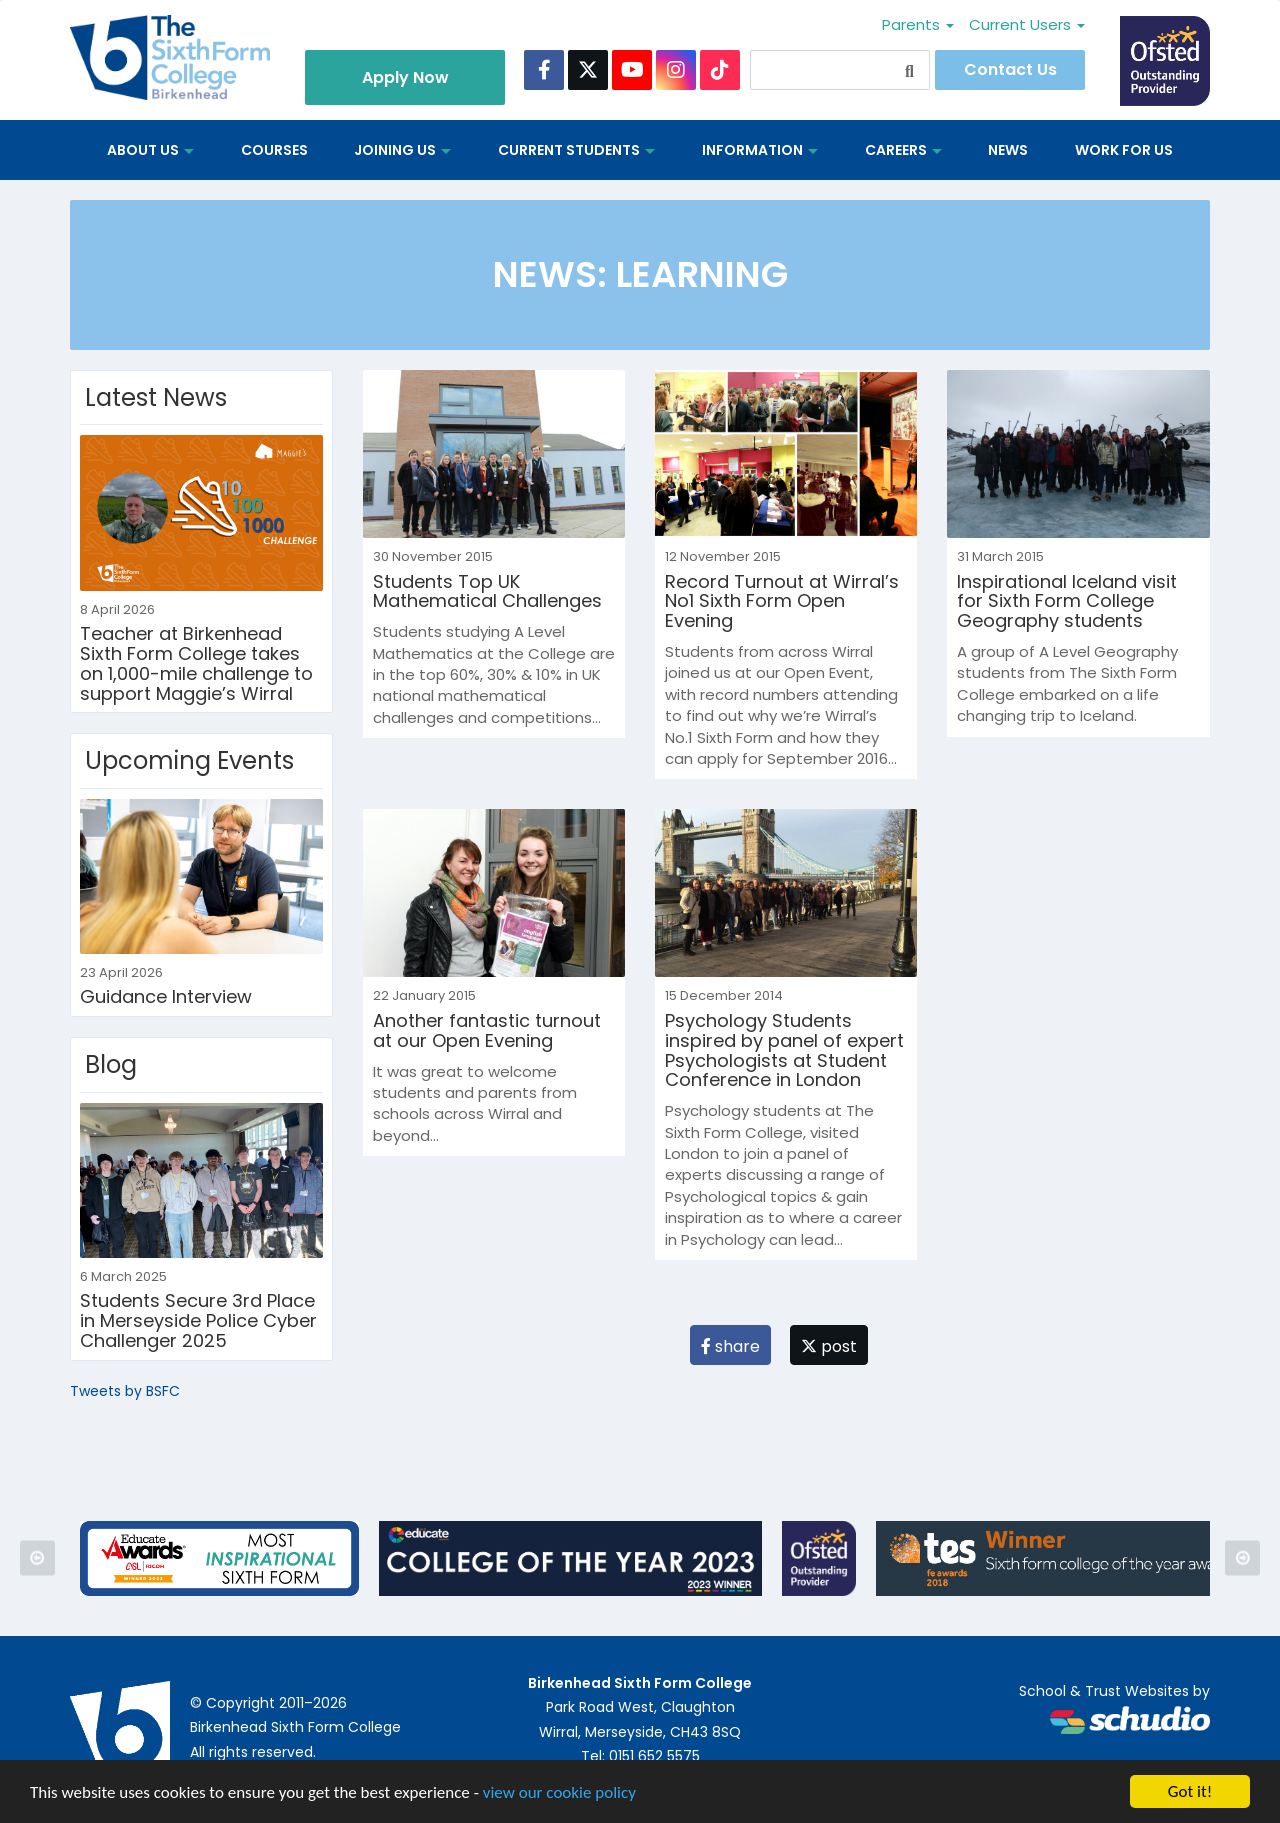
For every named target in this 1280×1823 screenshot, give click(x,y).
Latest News (156, 397)
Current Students (576, 150)
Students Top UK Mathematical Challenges (487, 591)
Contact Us (1010, 69)
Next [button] (1242, 1558)
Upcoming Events (189, 760)
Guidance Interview (166, 996)
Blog (111, 1064)
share (730, 1346)
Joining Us (402, 150)
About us (150, 150)
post (829, 1346)
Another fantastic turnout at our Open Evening (487, 1030)
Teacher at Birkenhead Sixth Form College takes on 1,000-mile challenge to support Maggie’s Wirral (196, 663)
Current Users (1027, 24)
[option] (219, 1558)
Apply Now (405, 77)
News (1008, 150)
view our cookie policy (559, 1793)
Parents (918, 24)
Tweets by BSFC (125, 1391)
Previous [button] (37, 1558)
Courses (274, 150)
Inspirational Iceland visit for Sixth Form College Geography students (1067, 601)
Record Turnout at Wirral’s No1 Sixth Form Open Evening (782, 601)
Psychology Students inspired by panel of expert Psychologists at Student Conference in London (784, 1050)
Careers (903, 150)
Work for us (1124, 150)
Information (760, 150)
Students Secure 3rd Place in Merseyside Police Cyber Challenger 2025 (198, 1320)
